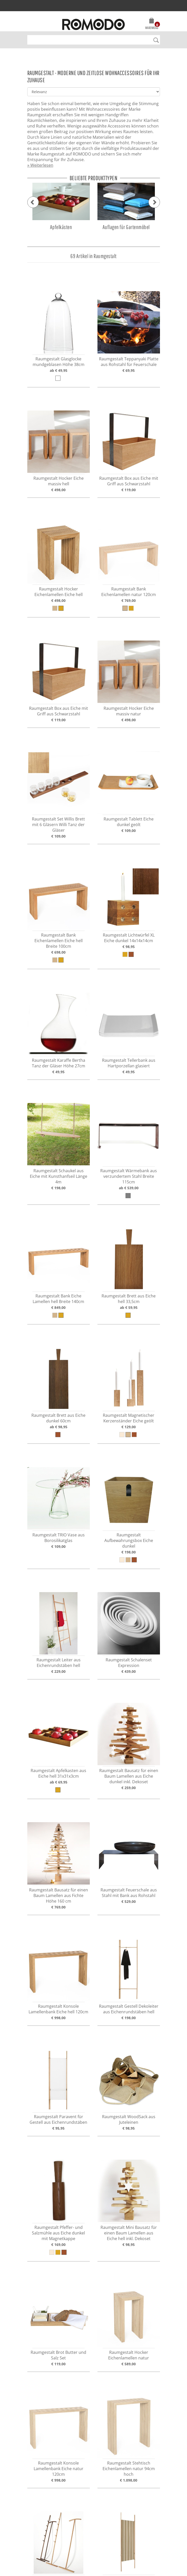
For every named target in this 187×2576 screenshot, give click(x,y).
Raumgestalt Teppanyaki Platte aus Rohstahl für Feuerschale (128, 361)
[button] (151, 24)
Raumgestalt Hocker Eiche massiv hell (58, 481)
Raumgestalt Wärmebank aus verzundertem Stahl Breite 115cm (128, 1176)
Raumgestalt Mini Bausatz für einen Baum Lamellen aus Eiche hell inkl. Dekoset (129, 2233)
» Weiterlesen (40, 165)
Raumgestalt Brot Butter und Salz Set (58, 2355)
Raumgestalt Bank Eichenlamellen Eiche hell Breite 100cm (58, 940)
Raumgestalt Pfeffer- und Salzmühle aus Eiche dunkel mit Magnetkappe (58, 2233)
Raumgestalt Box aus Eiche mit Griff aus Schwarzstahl (128, 481)
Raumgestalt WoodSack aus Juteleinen (128, 2119)
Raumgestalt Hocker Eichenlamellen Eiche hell (58, 591)
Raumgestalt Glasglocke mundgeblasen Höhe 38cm (58, 361)
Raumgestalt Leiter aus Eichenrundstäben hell (58, 1662)
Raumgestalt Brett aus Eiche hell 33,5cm (129, 1298)
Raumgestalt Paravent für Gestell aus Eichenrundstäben (58, 2119)
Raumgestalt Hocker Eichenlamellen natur (128, 2355)
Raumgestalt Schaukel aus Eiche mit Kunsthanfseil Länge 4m (58, 1176)
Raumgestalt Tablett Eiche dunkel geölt (129, 821)
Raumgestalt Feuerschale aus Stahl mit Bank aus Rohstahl (129, 1892)
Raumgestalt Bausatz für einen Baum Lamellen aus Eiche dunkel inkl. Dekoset (128, 1776)
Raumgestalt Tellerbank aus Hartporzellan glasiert (128, 1063)
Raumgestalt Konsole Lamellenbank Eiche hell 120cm (58, 2009)
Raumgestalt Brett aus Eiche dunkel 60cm (58, 1418)
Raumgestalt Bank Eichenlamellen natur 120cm (128, 591)
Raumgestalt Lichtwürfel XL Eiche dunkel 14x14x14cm (129, 937)
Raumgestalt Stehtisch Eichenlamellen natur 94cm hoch (129, 2468)
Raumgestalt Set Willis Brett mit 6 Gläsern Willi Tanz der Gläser (58, 824)
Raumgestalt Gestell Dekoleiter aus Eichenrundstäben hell (128, 2009)
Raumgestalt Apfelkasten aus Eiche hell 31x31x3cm (58, 1773)
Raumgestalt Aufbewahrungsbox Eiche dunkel (128, 1540)
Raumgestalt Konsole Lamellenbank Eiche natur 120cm (58, 2468)
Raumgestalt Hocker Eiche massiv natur (129, 711)
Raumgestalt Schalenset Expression (129, 1662)
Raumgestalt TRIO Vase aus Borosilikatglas (58, 1537)
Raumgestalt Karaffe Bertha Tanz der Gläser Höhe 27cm (58, 1063)
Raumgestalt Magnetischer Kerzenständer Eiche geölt (128, 1418)
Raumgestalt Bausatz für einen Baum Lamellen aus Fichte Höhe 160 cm (58, 1895)
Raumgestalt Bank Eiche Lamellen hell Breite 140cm (58, 1298)
